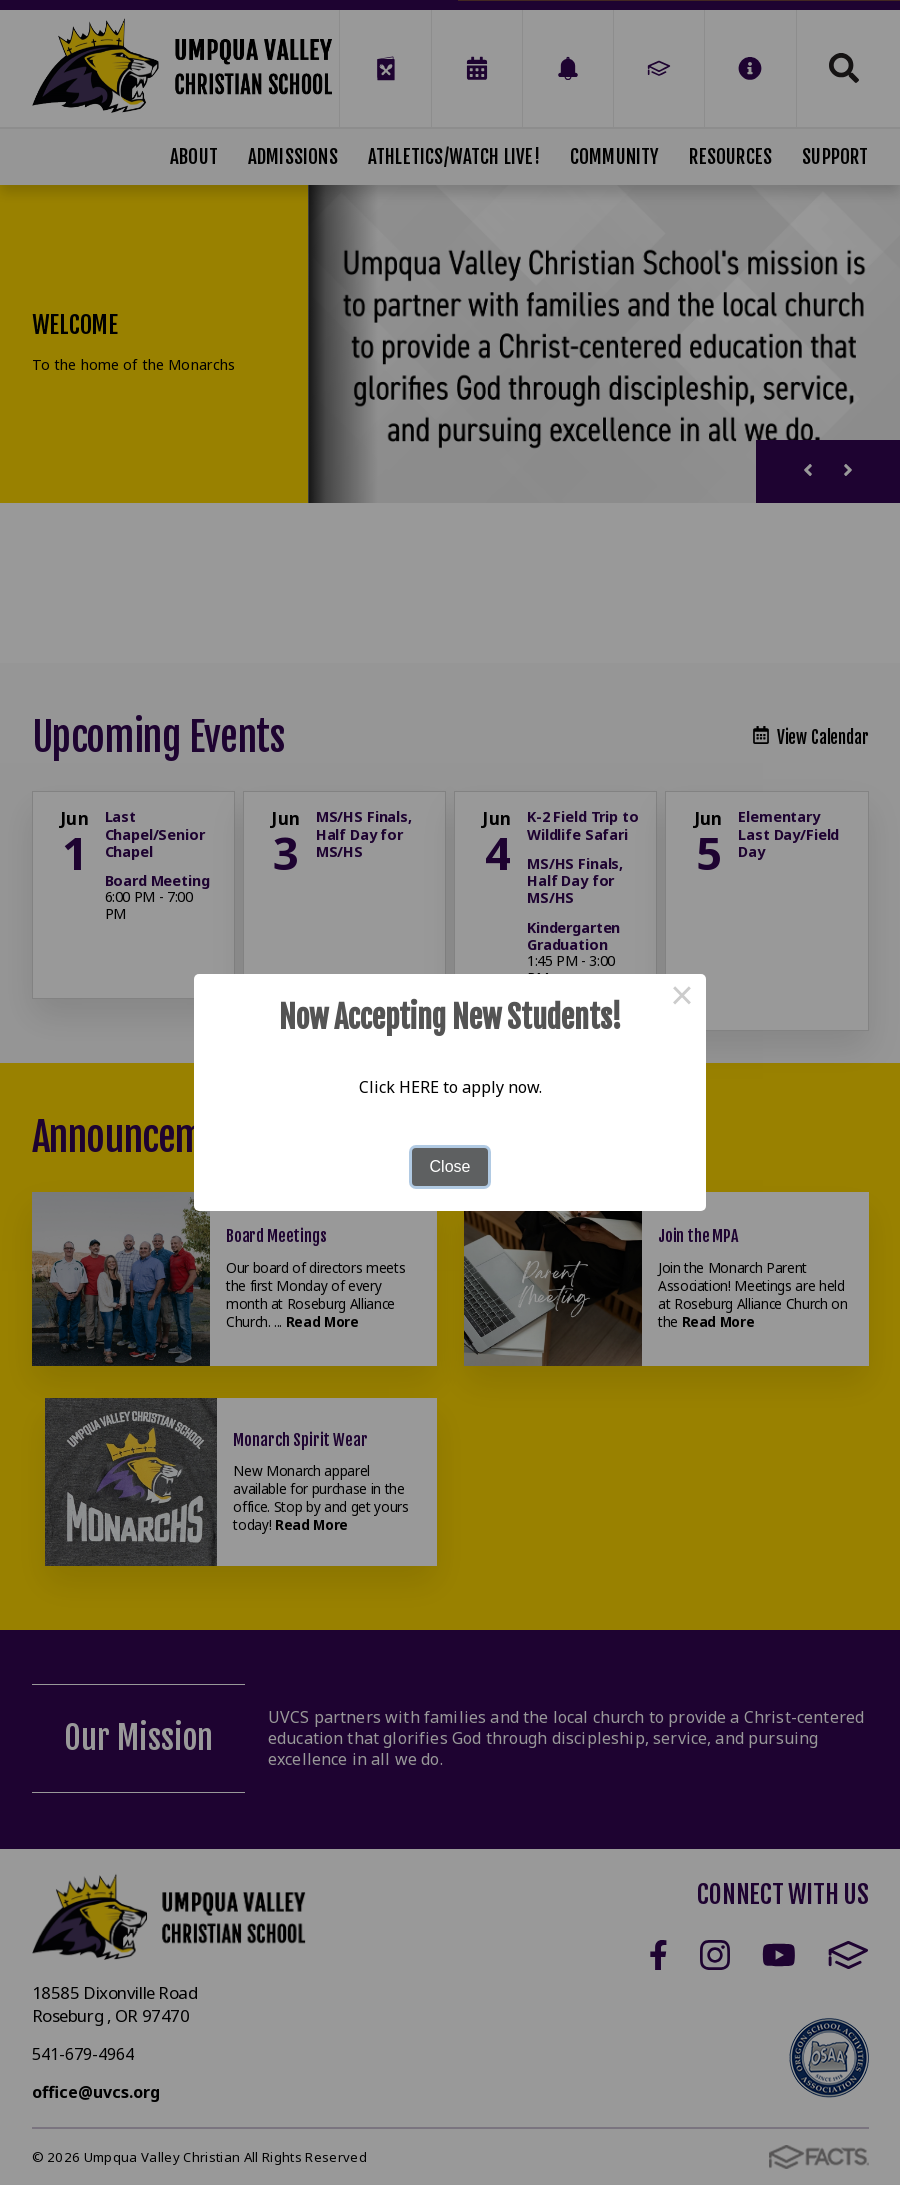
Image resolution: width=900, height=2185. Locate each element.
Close (450, 1166)
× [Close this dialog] (682, 998)
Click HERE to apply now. (450, 1087)
